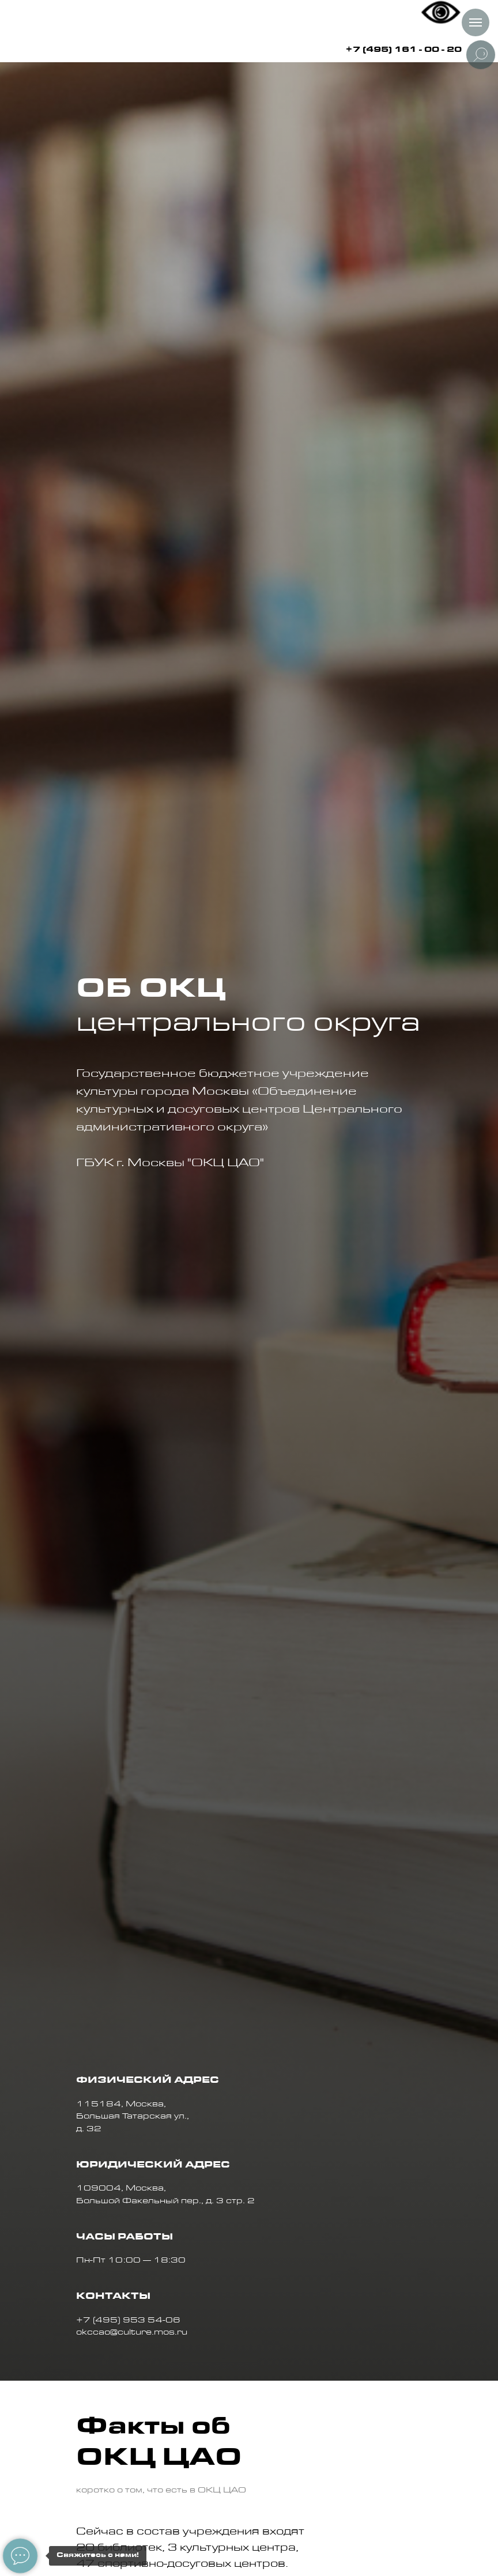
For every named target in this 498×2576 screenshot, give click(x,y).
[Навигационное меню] (475, 22)
